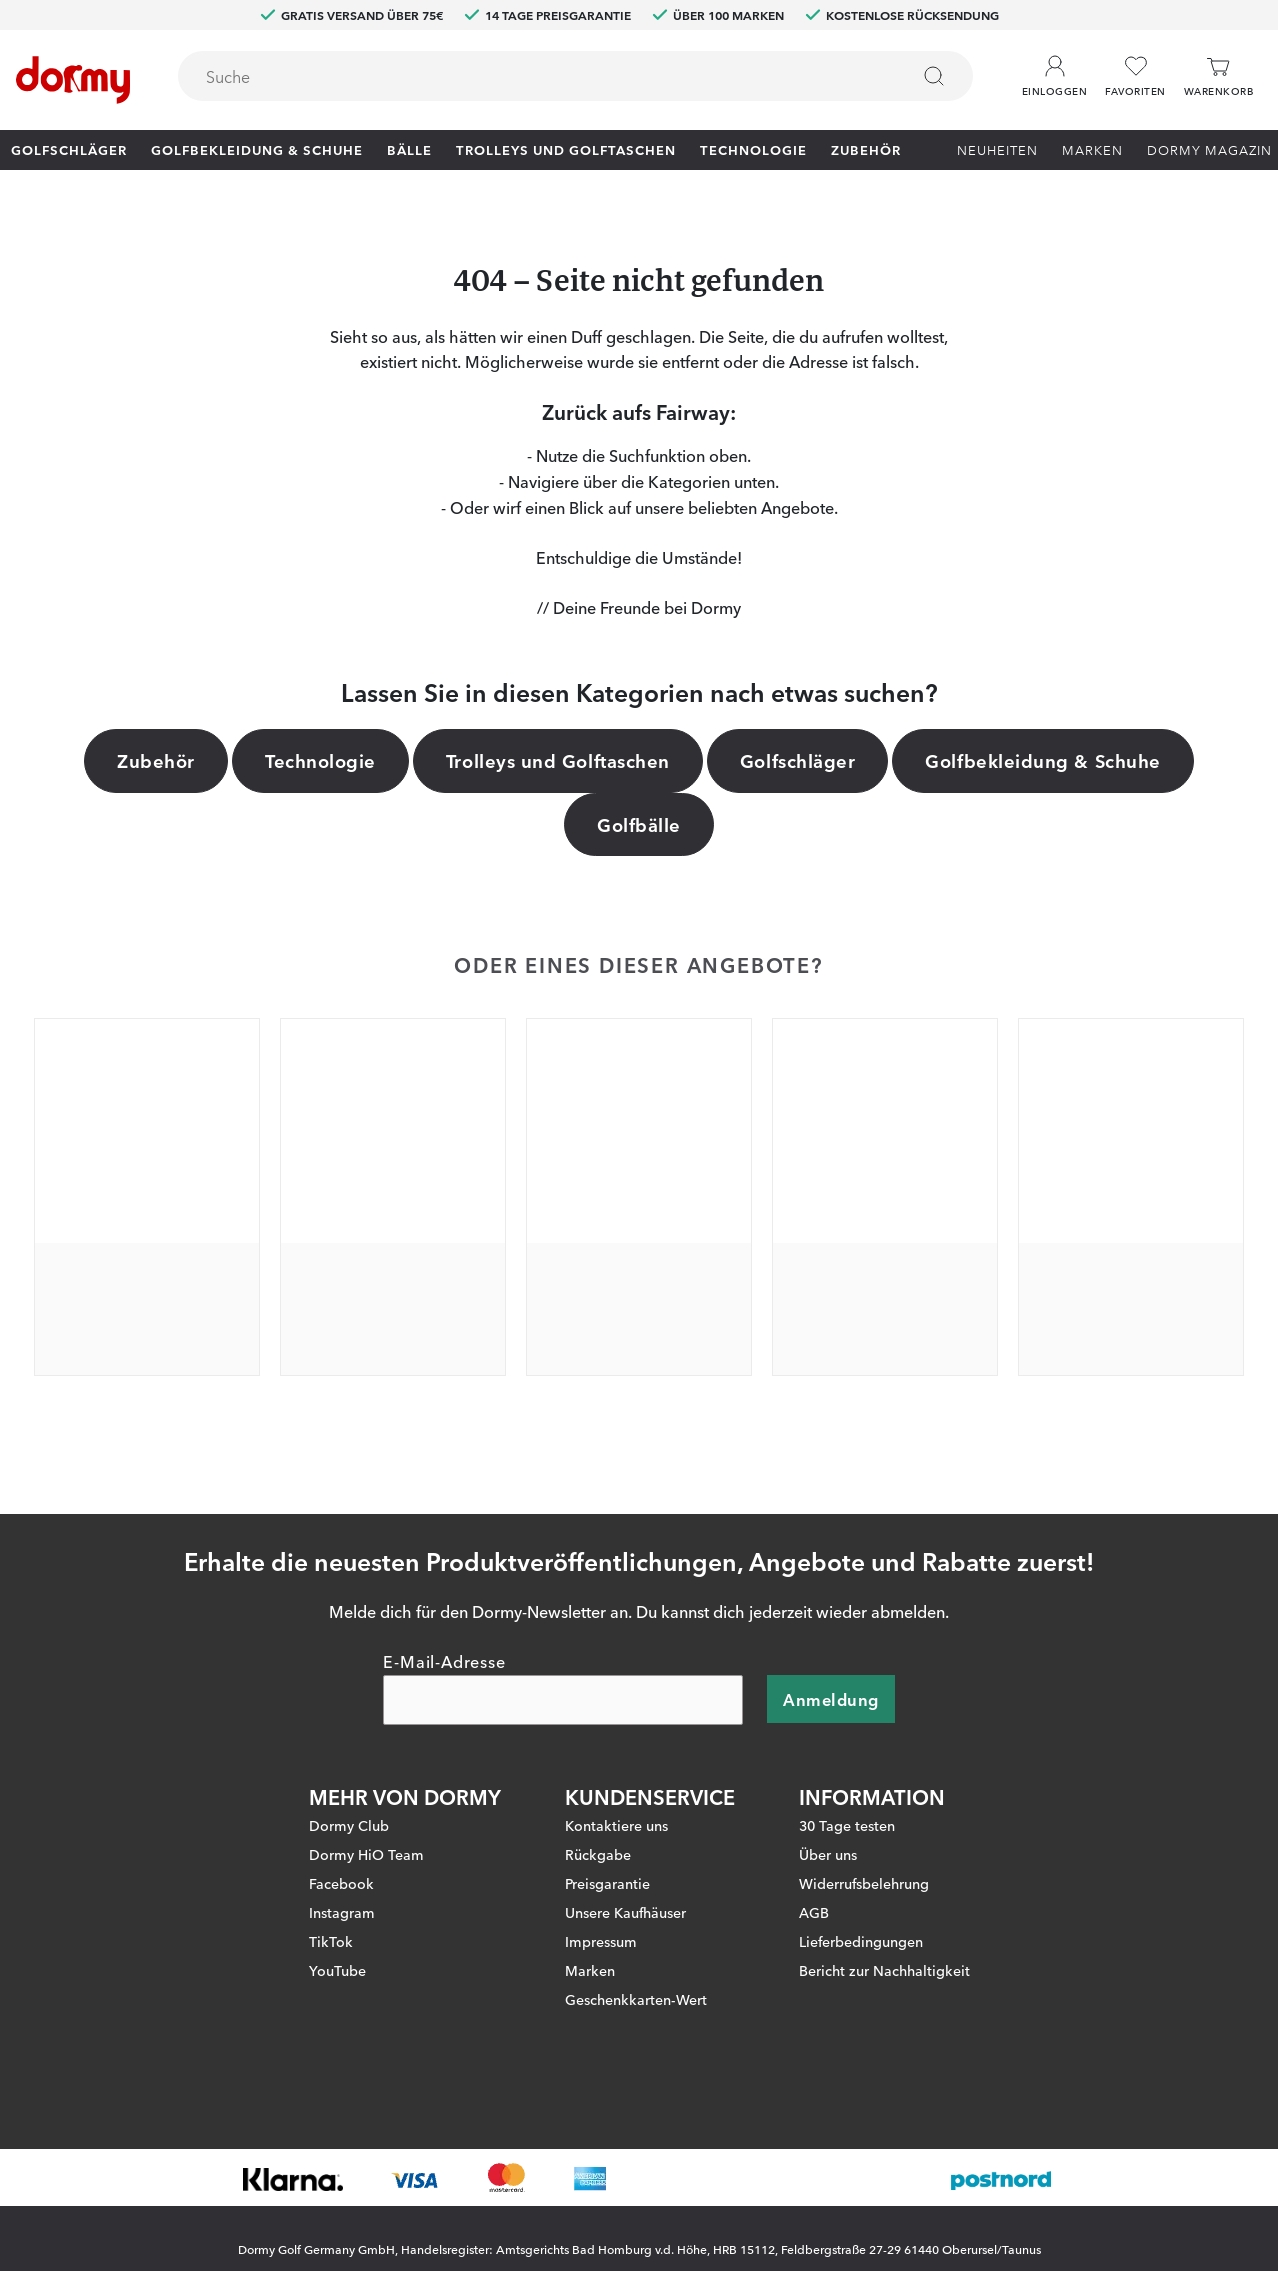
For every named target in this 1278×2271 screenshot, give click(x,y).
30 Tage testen (847, 1808)
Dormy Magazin (1209, 149)
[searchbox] (529, 76)
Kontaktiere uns (616, 1808)
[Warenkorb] (1218, 76)
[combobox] (575, 76)
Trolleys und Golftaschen (566, 149)
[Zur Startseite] (73, 80)
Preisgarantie (607, 1866)
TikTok (331, 1924)
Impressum (601, 1924)
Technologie (753, 149)
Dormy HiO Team (366, 1837)
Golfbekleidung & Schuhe (257, 149)
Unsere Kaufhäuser (625, 1895)
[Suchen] (934, 76)
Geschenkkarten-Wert (636, 1982)
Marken (1092, 149)
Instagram (342, 1895)
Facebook (341, 1866)
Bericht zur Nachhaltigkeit (884, 1953)
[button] (1054, 69)
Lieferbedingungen (861, 1924)
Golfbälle (639, 824)
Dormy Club (349, 1808)
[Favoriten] (1135, 76)
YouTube (337, 1953)
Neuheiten (997, 149)
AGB (814, 1895)
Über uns (828, 1837)
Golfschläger (69, 149)
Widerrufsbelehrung (864, 1866)
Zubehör (866, 149)
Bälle (409, 149)
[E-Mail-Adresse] (563, 1683)
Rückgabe (598, 1837)
